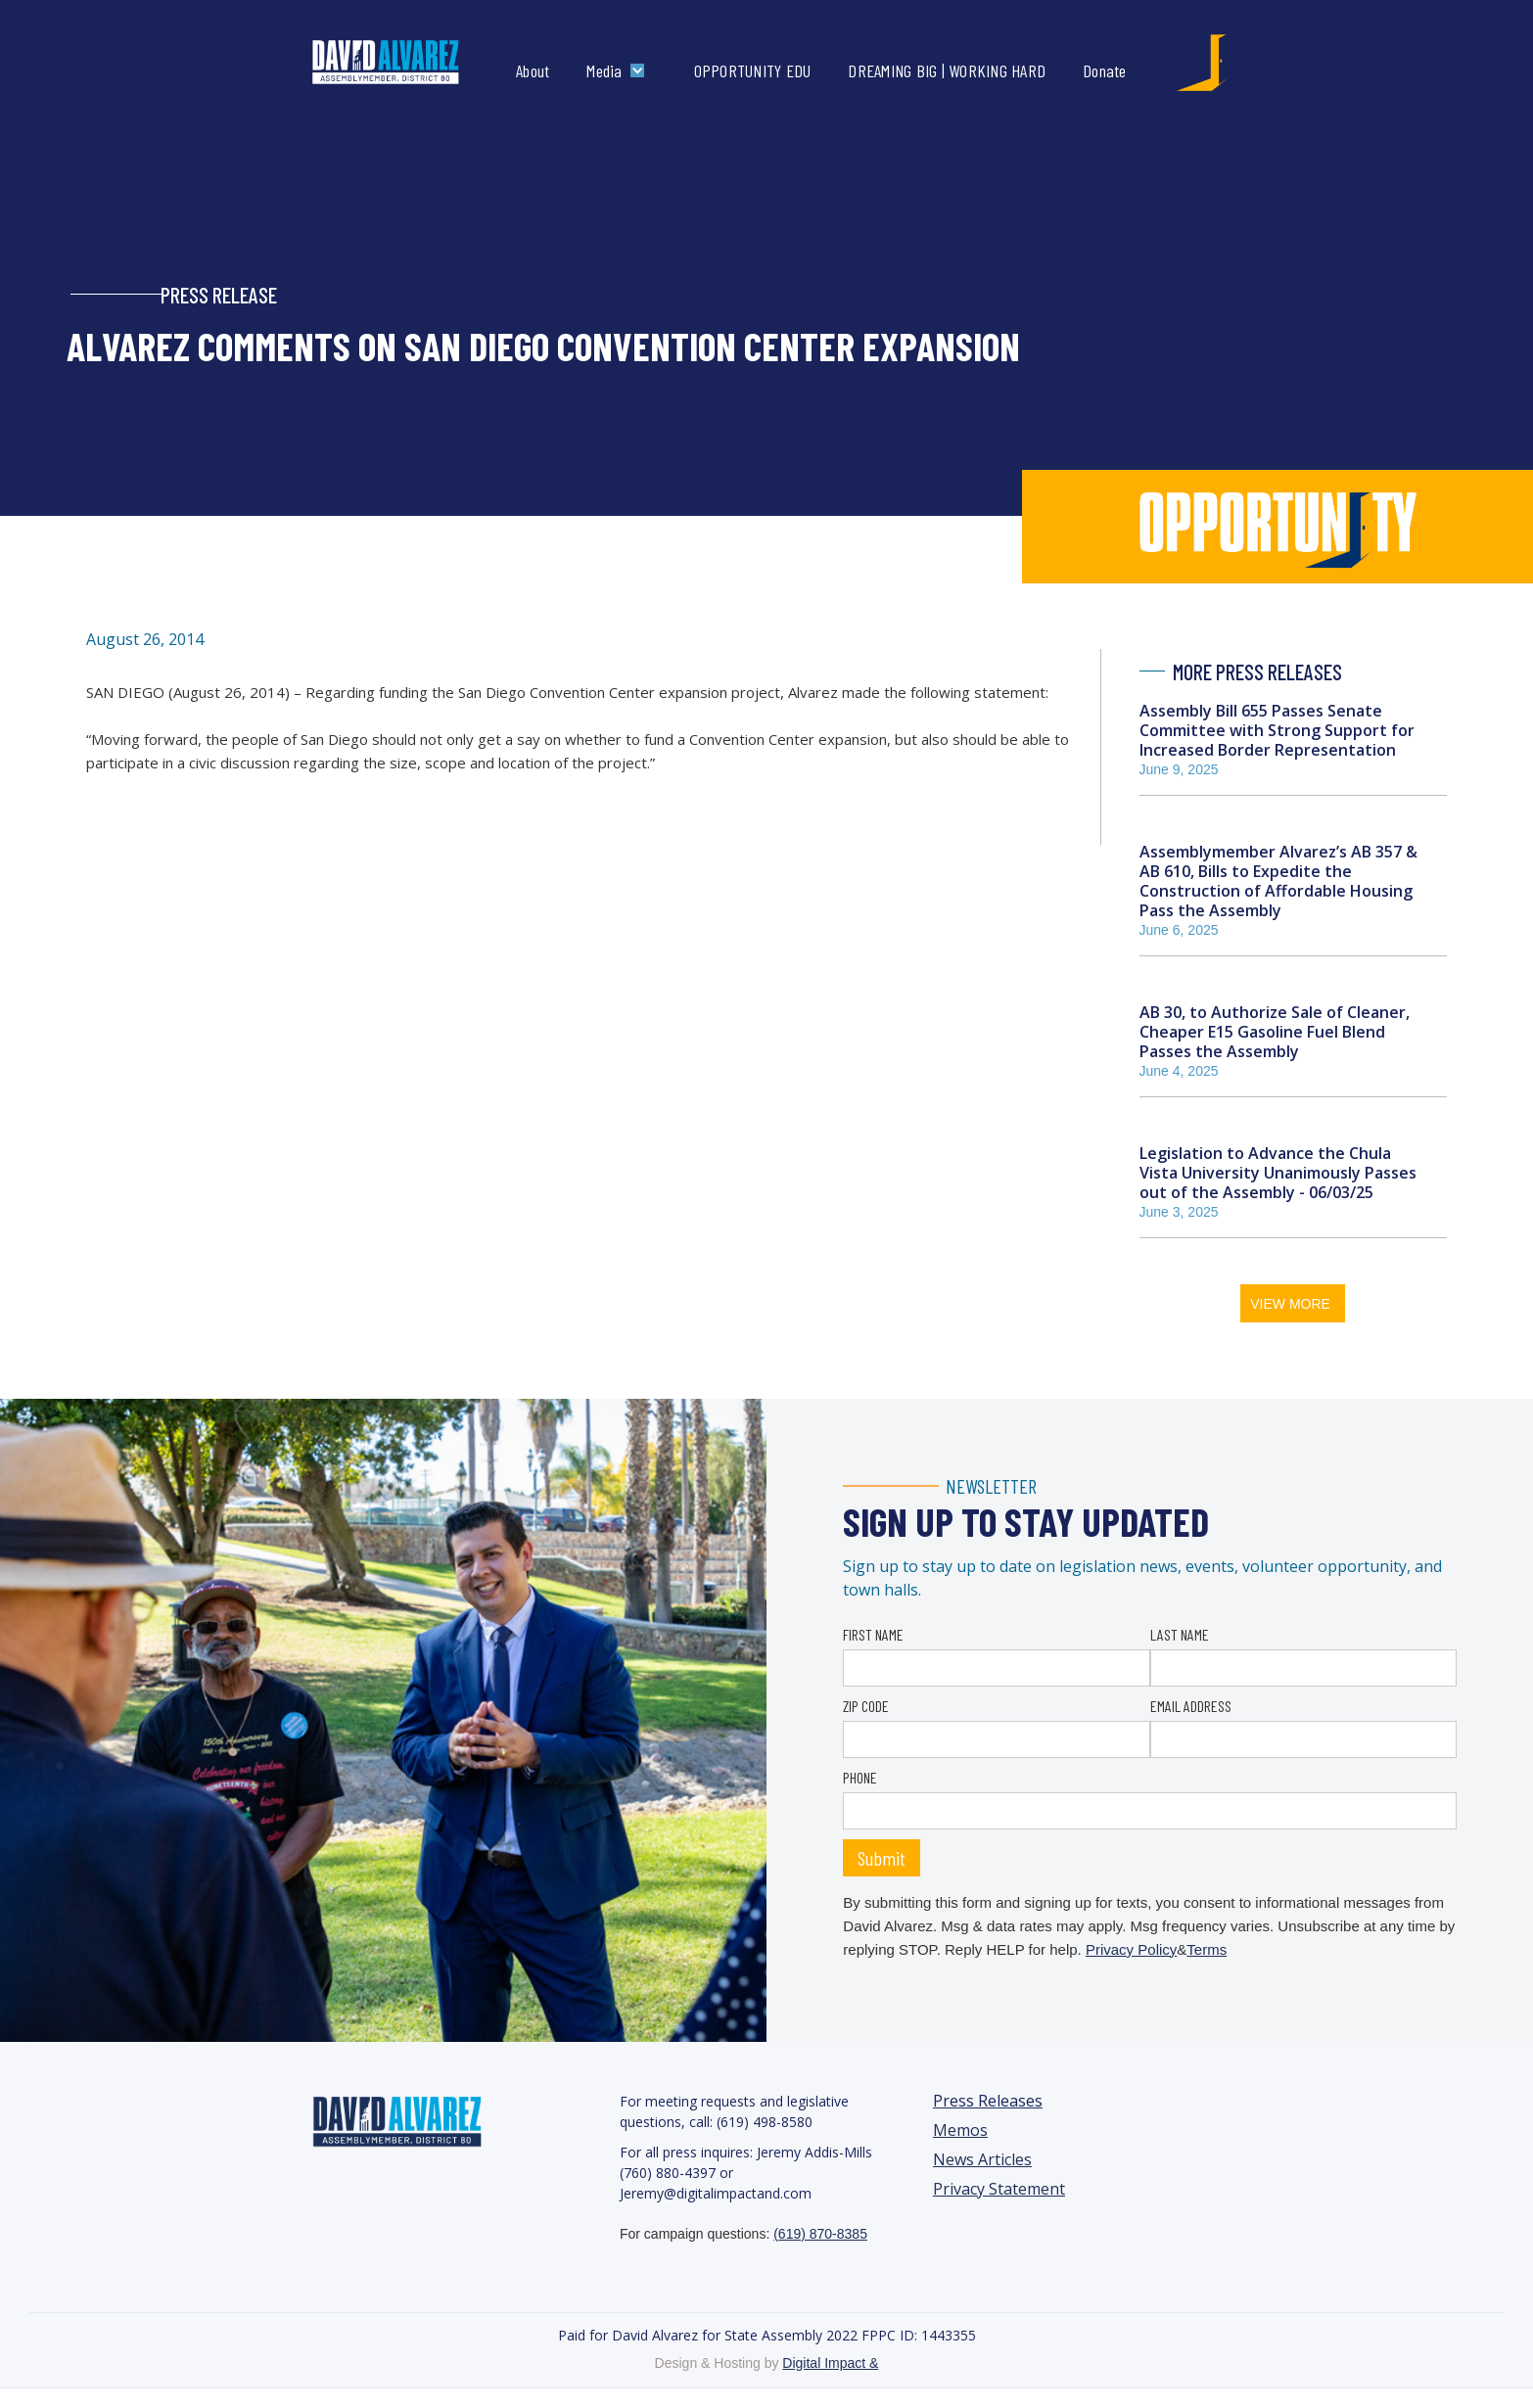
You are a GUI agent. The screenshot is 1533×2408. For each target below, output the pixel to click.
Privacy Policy (1131, 1949)
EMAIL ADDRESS (1190, 1705)
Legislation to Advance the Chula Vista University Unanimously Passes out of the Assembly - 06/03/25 (1278, 1172)
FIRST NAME (873, 1634)
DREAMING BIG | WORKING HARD (946, 70)
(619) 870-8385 (820, 2234)
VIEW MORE (1290, 1304)
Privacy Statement (999, 2189)
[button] (619, 70)
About (532, 70)
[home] (405, 62)
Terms (1206, 1949)
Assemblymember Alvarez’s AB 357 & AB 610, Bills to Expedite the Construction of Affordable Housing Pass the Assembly (1278, 881)
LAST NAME (1179, 1634)
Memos (960, 2130)
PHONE (860, 1777)
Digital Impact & (830, 2363)
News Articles (982, 2160)
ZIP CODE (866, 1705)
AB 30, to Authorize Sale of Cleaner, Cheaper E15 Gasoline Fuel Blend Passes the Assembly (1274, 1031)
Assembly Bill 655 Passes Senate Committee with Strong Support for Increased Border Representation (1277, 730)
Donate (1105, 70)
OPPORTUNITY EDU (753, 70)
